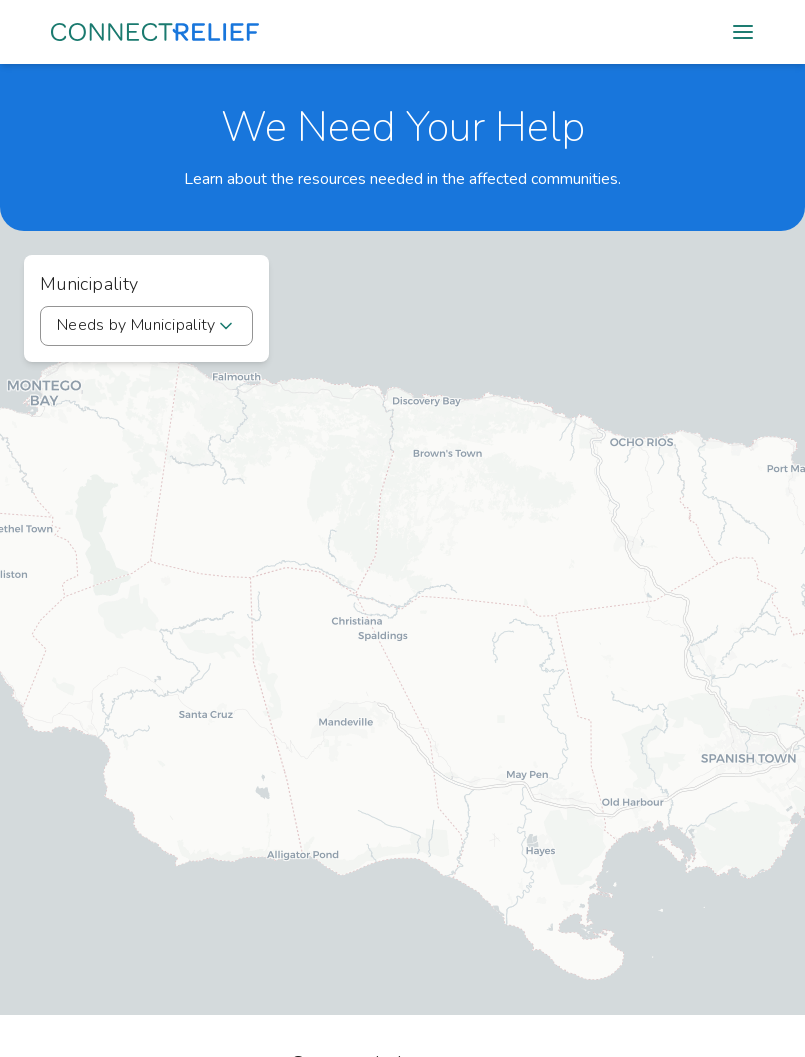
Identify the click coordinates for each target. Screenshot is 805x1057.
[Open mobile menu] (743, 32)
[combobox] (146, 326)
